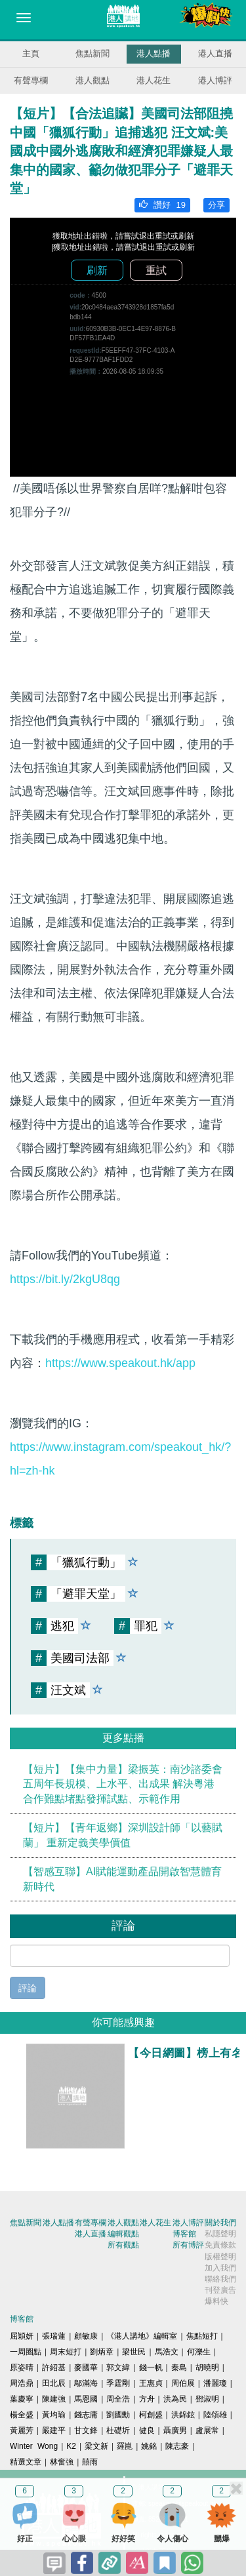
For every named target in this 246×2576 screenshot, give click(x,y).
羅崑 (125, 2446)
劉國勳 (118, 2414)
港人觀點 (92, 80)
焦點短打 (202, 2336)
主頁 (30, 53)
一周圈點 (25, 2351)
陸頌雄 (215, 2414)
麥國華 (86, 2367)
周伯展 (183, 2383)
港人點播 (153, 53)
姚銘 (149, 2446)
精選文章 (25, 2462)
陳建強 (54, 2399)
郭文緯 (118, 2367)
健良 (147, 2430)
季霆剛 (118, 2383)
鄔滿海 (86, 2383)
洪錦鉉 (183, 2414)
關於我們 (220, 2222)
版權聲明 (220, 2256)
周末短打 (65, 2351)
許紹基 (54, 2367)
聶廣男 (175, 2430)
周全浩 (118, 2399)
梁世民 (134, 2351)
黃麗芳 (21, 2430)
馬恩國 (86, 2399)
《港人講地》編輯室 (141, 2336)
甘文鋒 (86, 2430)
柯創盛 (151, 2414)
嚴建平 (54, 2430)
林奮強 (61, 2462)
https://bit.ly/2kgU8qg (65, 1279)
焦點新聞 (92, 53)
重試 (156, 270)
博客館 (184, 2233)
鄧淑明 (207, 2399)
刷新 (97, 270)
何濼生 (199, 2351)
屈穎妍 (21, 2336)
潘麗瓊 (215, 2383)
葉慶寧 (21, 2399)
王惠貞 (151, 2383)
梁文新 (96, 2446)
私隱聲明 (220, 2233)
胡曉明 (207, 2367)
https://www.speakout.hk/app (120, 1363)
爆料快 (216, 2301)
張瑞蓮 (54, 2336)
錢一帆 (151, 2367)
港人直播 (215, 53)
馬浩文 (166, 2351)
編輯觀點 (123, 2233)
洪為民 (175, 2399)
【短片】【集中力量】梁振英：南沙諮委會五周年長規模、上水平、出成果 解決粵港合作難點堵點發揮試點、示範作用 (122, 1784)
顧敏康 (86, 2336)
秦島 (179, 2367)
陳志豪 (177, 2446)
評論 (27, 1988)
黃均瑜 (54, 2414)
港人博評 (215, 80)
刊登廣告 (220, 2290)
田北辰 (54, 2383)
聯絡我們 (220, 2279)
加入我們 (220, 2267)
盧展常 (207, 2430)
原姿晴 (21, 2367)
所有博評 (188, 2244)
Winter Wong (34, 2446)
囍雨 (90, 2462)
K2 (71, 2446)
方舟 (147, 2399)
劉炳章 (101, 2351)
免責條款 (220, 2244)
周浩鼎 (21, 2383)
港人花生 (153, 80)
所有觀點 (123, 2244)
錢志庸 (86, 2414)
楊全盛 (21, 2414)
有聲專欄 (31, 80)
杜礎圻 (118, 2430)
